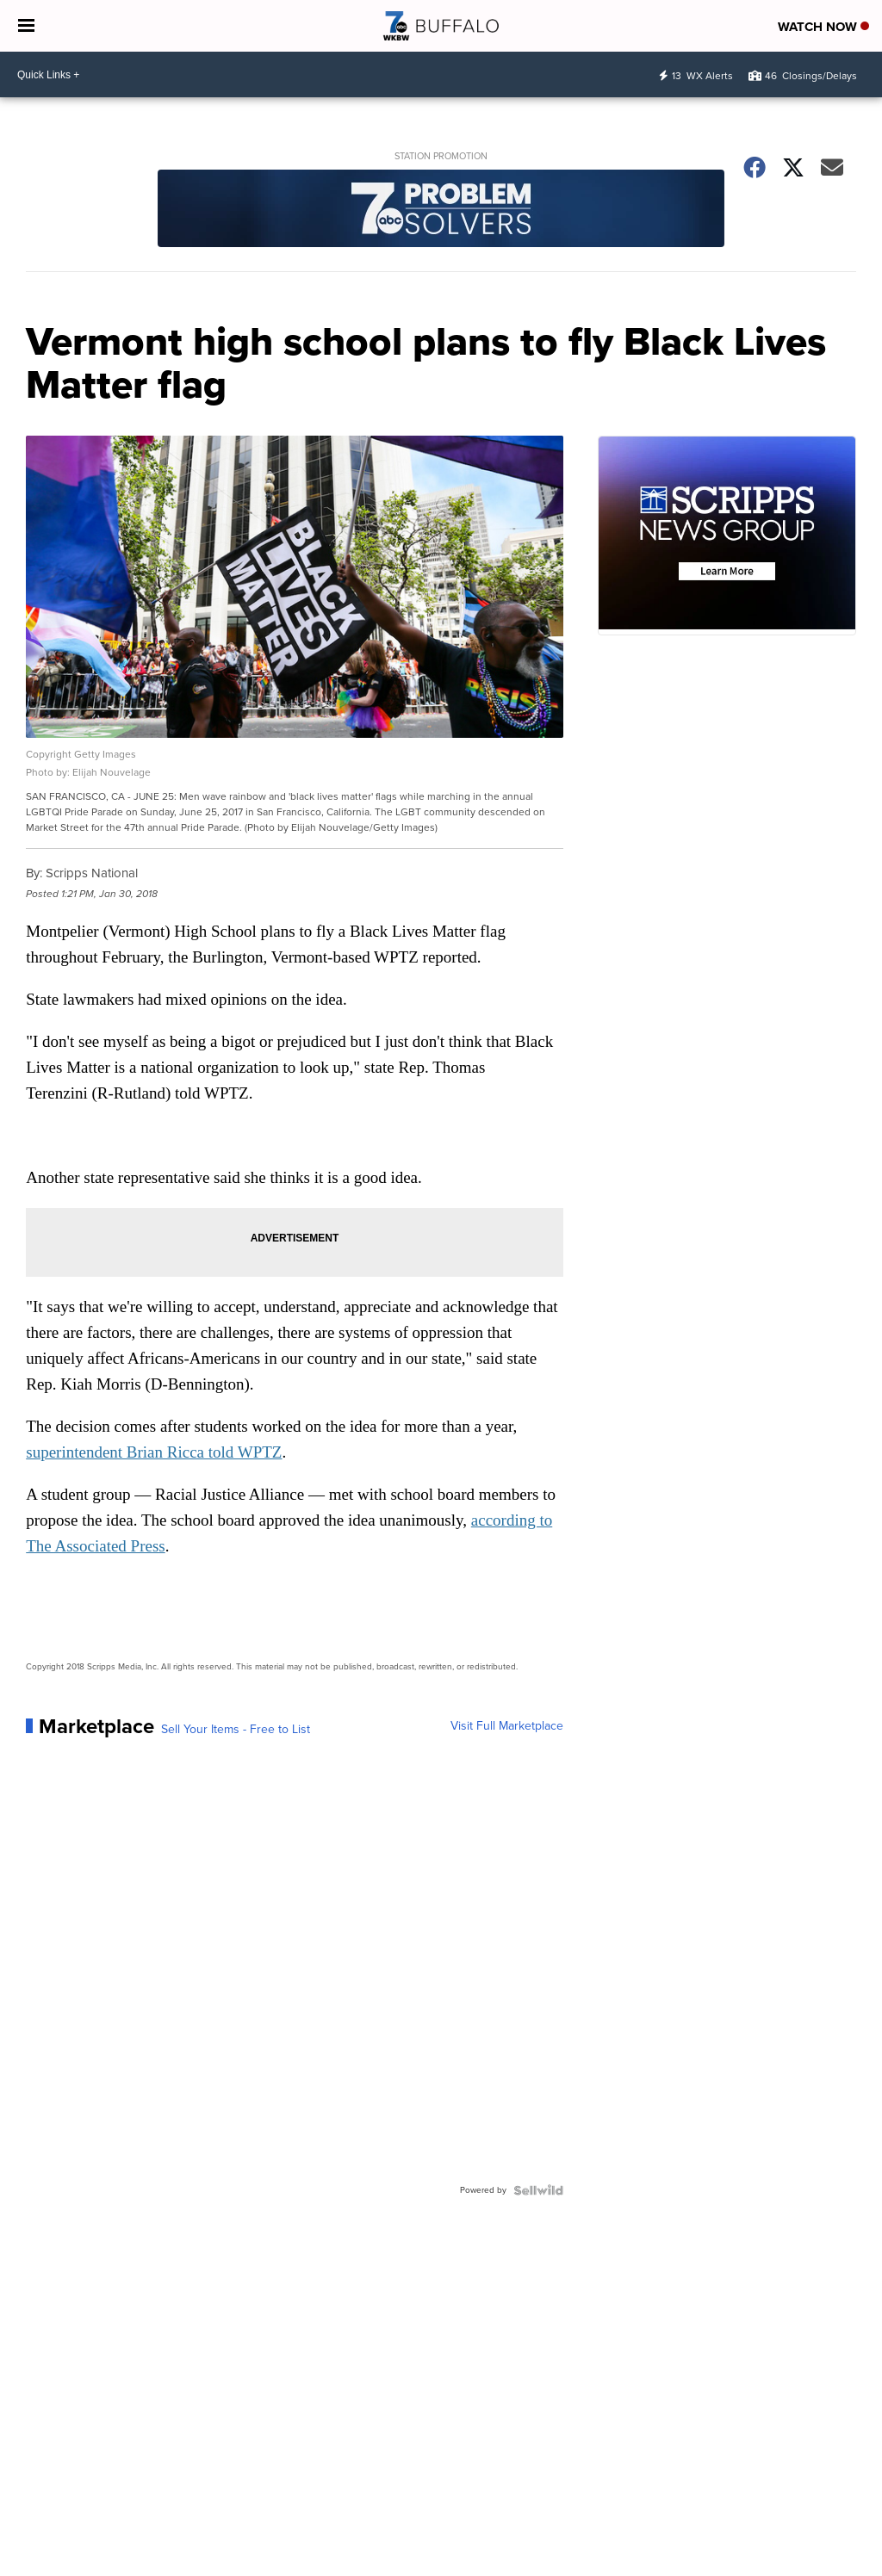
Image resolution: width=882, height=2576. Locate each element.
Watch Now (823, 26)
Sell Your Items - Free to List (235, 1730)
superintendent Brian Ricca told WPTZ (154, 1452)
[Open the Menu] (26, 26)
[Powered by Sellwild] (538, 2190)
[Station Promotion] (441, 210)
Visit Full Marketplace (506, 1726)
